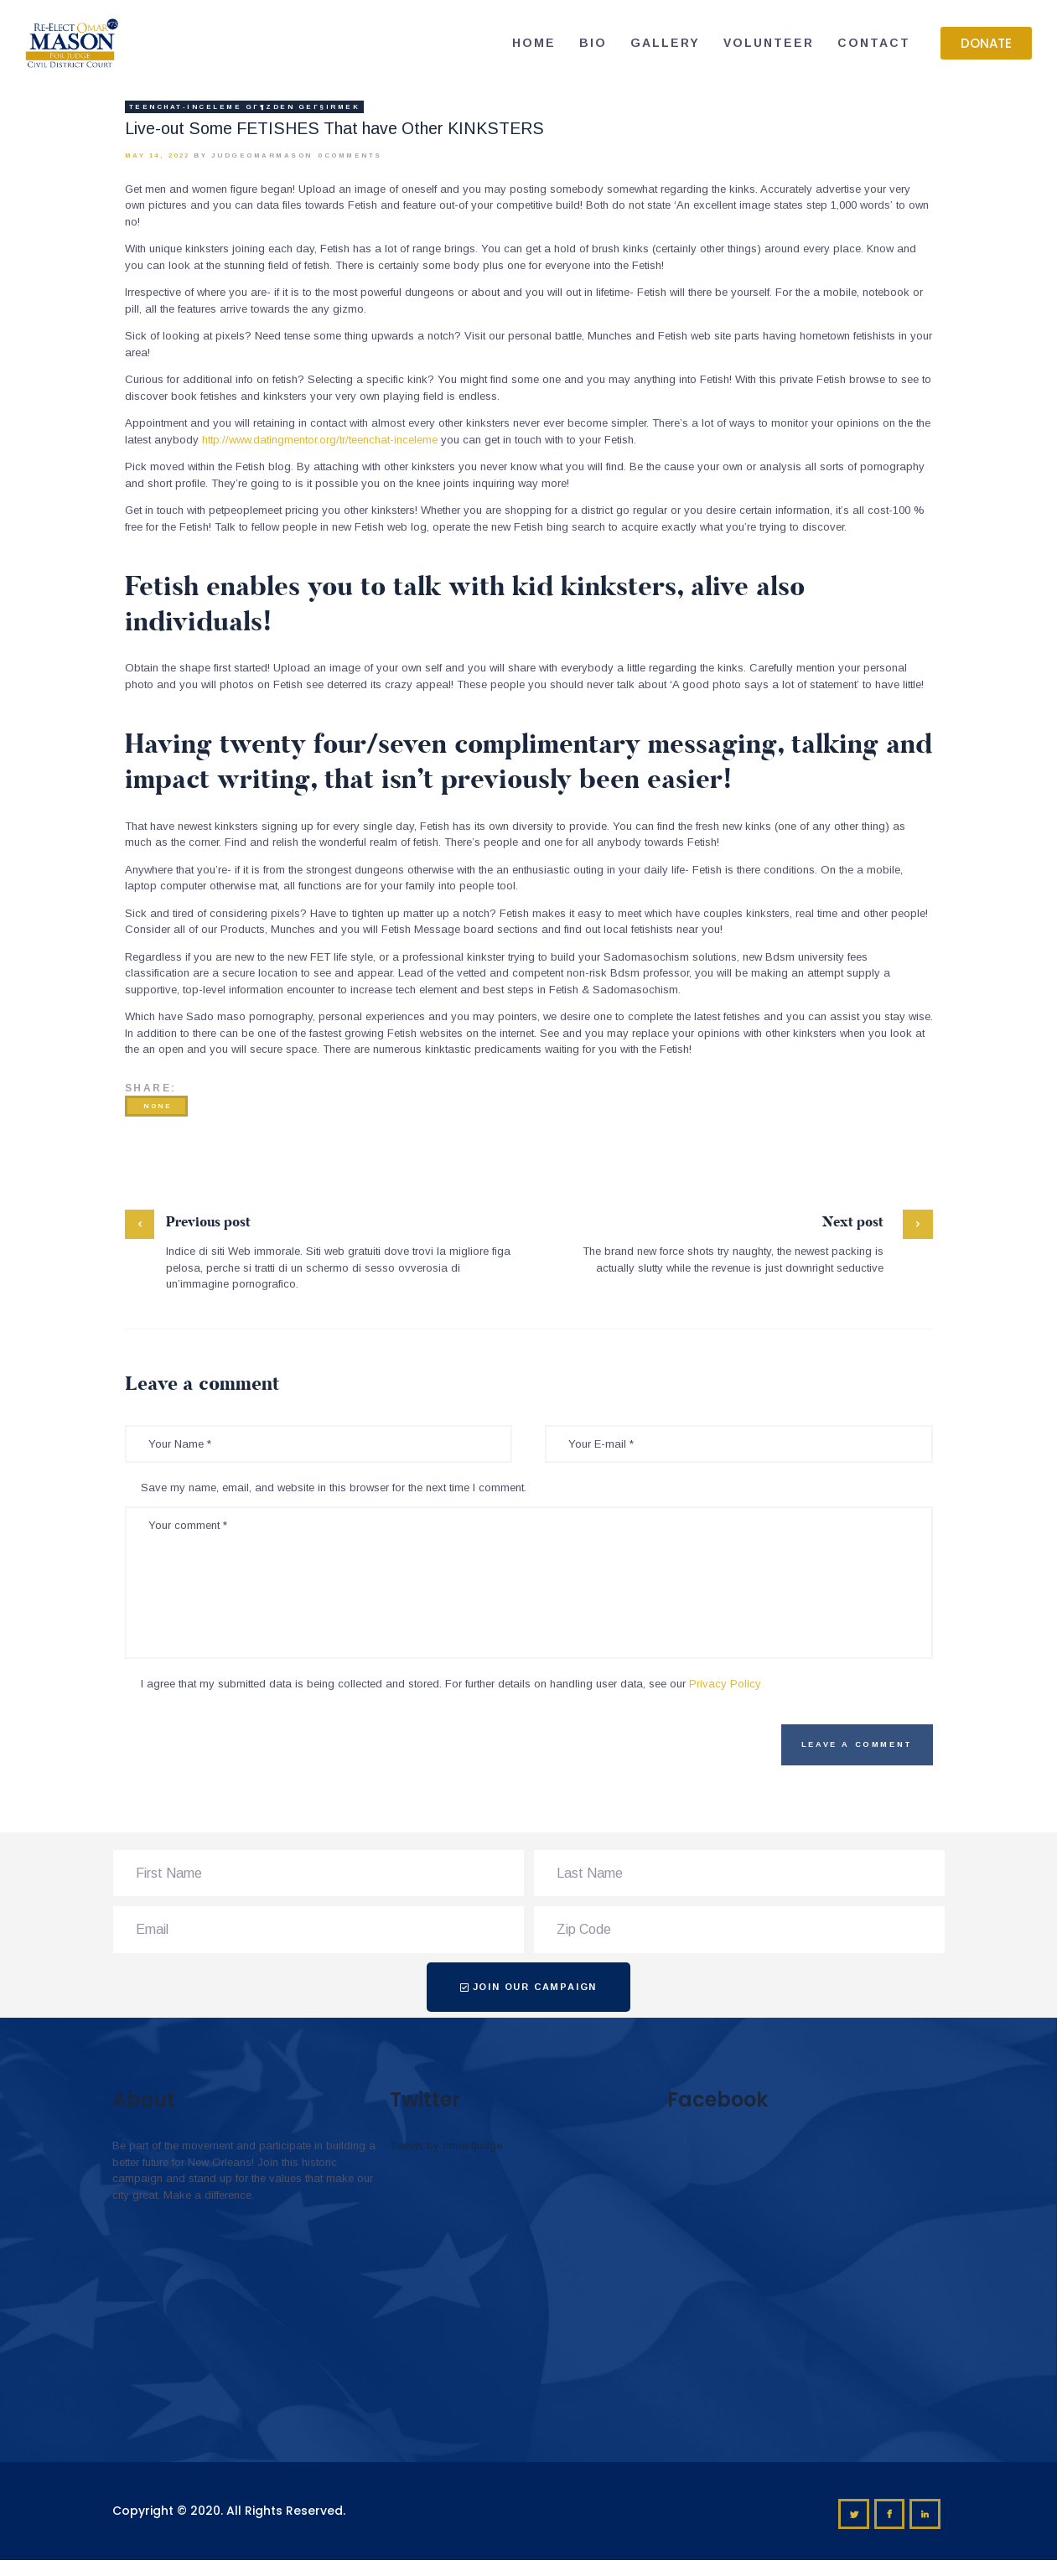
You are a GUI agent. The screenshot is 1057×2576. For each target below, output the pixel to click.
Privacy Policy (725, 1683)
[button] (986, 43)
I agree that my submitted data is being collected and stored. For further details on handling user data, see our (451, 1683)
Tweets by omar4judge (446, 2145)
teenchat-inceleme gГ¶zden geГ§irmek (244, 107)
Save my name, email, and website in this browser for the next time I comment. (333, 1487)
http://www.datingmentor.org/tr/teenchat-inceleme (320, 439)
